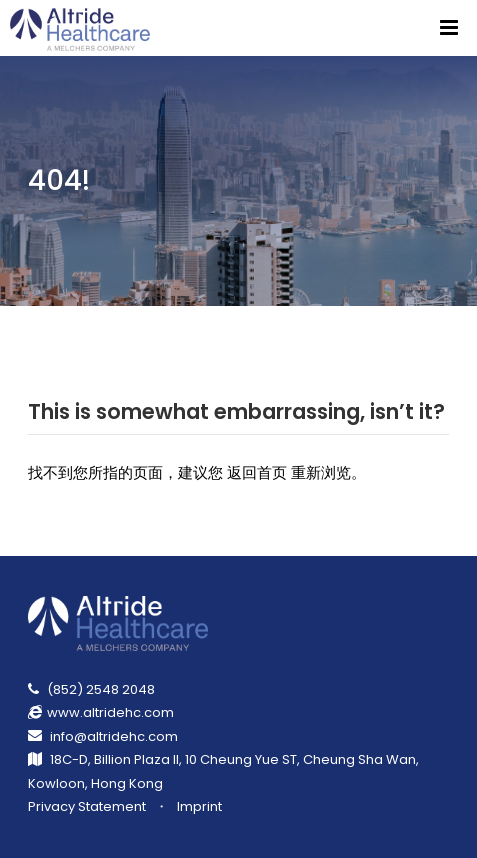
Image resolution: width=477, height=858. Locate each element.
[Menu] (449, 27)
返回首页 (257, 472)
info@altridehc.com (114, 736)
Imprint (199, 806)
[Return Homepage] (82, 28)
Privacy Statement (87, 806)
